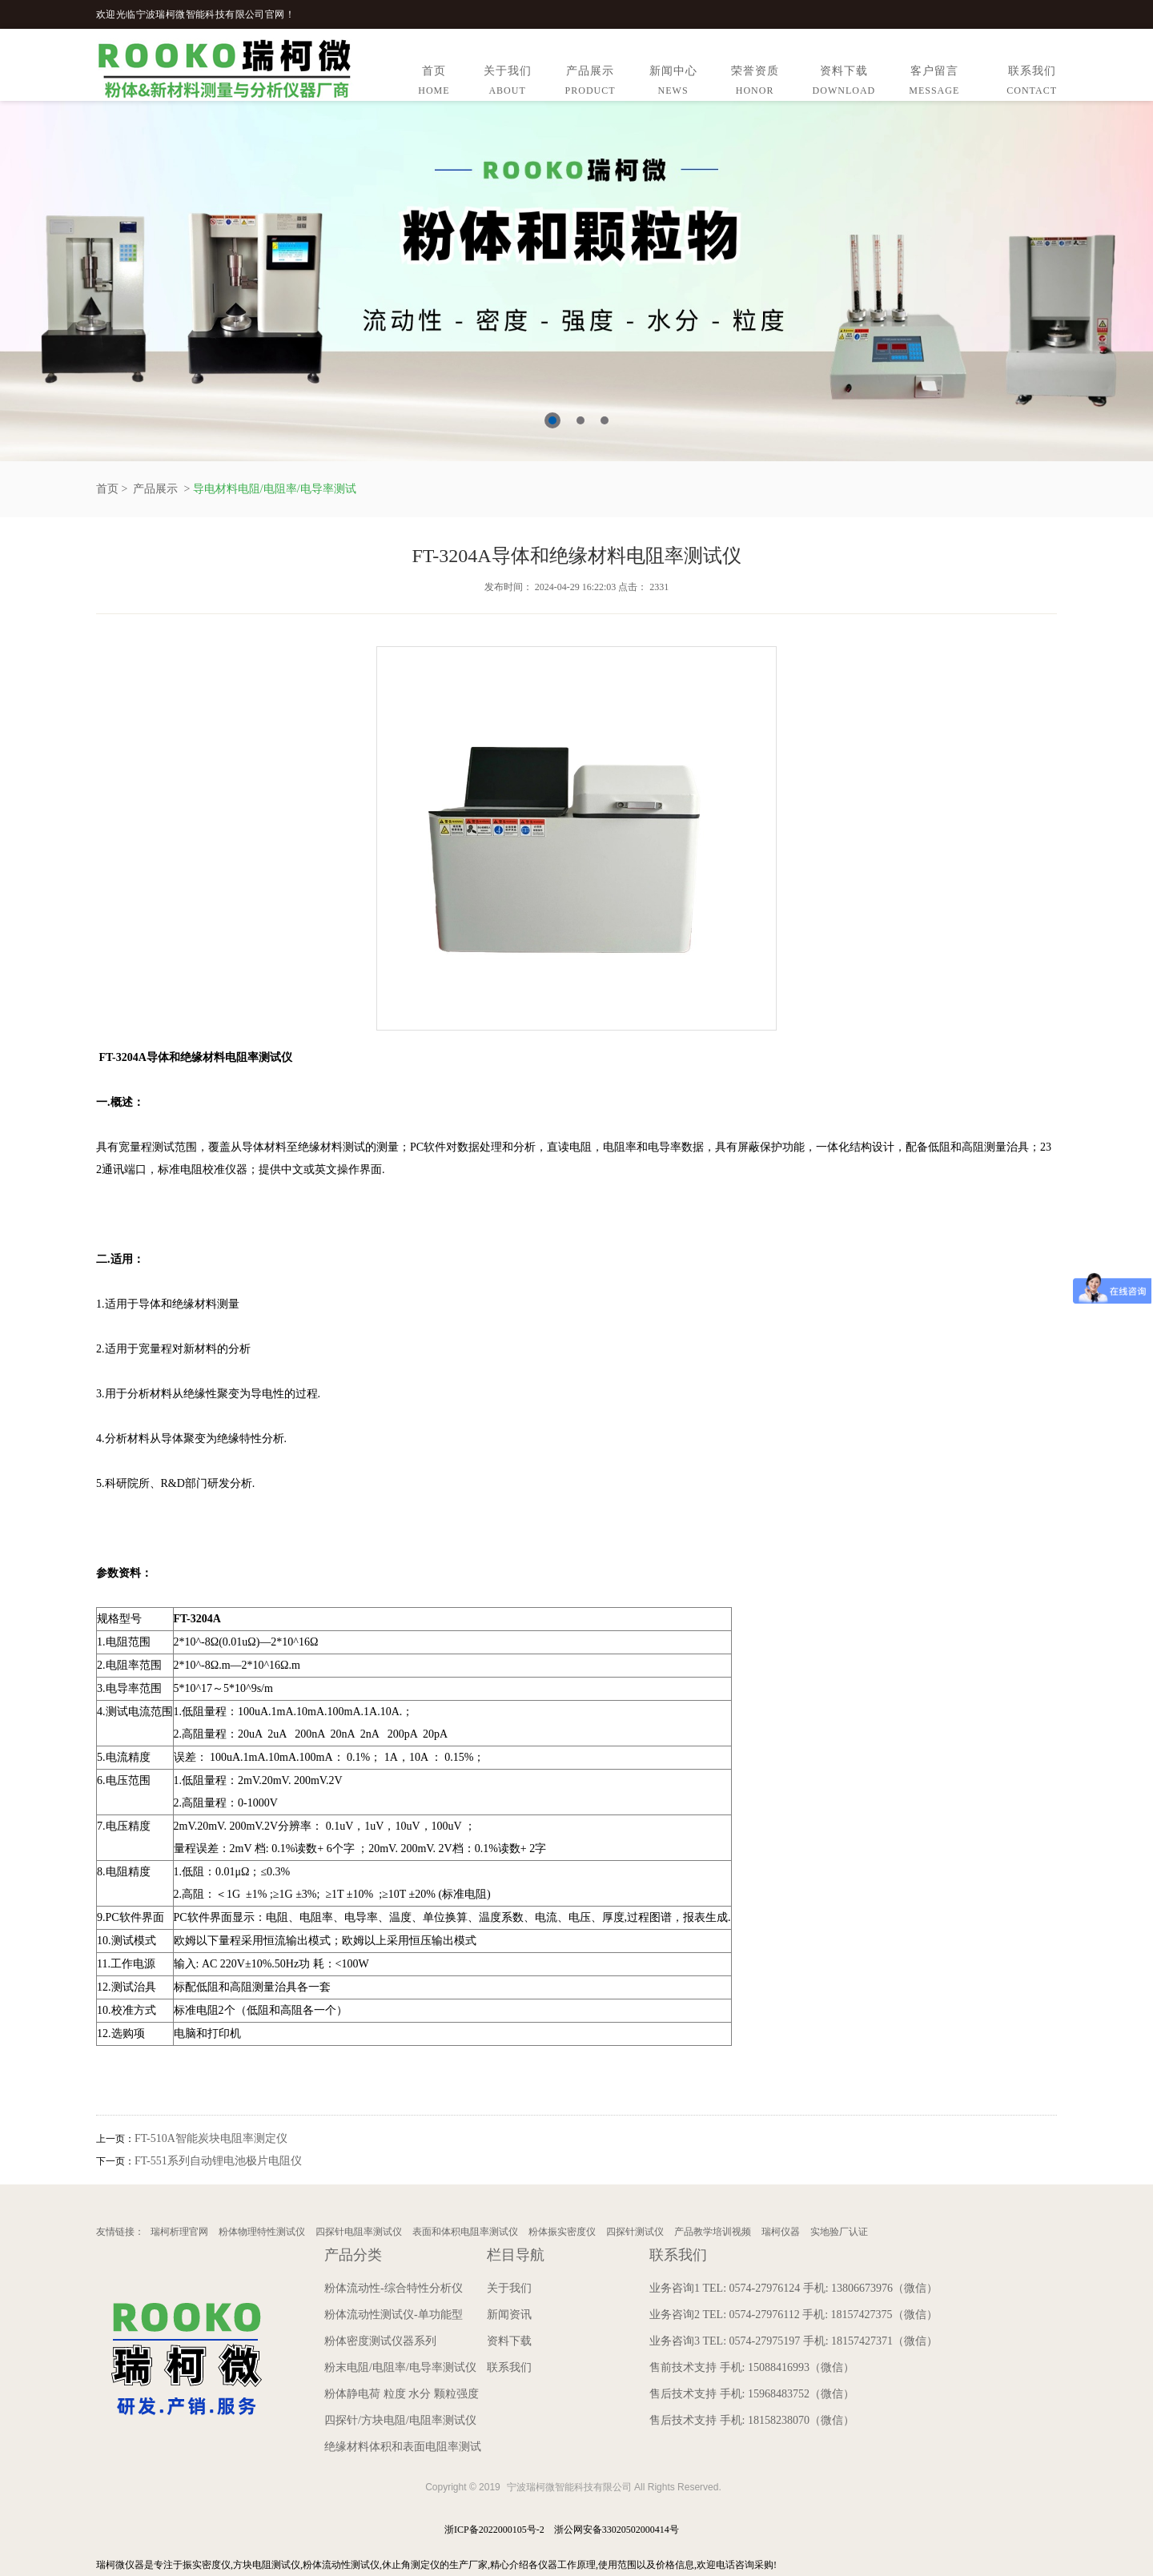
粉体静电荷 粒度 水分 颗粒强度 (401, 2394)
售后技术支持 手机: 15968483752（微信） (751, 2394)
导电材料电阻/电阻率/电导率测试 (274, 489)
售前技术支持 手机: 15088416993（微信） (751, 2367)
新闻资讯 (509, 2315)
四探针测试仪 (635, 2231)
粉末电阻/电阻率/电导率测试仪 (400, 2367)
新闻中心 (673, 83)
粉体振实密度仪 (562, 2231)
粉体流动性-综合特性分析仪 (393, 2288)
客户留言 (934, 83)
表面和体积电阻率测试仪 (465, 2231)
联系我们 (1031, 83)
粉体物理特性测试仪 (262, 2231)
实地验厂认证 (839, 2231)
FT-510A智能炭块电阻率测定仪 (211, 2138)
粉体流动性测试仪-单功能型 (393, 2315)
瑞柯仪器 (780, 2231)
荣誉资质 (755, 83)
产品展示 (590, 83)
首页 (433, 83)
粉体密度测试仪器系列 (380, 2341)
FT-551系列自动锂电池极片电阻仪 (218, 2161)
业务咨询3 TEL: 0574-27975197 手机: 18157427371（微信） (793, 2341)
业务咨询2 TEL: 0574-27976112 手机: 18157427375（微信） (793, 2315)
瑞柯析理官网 (179, 2231)
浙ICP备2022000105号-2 (494, 2529)
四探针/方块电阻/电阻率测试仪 (400, 2420)
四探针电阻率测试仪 (358, 2231)
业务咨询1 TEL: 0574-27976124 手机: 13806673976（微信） (793, 2288)
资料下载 (844, 83)
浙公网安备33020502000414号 (616, 2529)
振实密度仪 (207, 2564)
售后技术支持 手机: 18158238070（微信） (751, 2420)
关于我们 (508, 83)
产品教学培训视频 (712, 2231)
